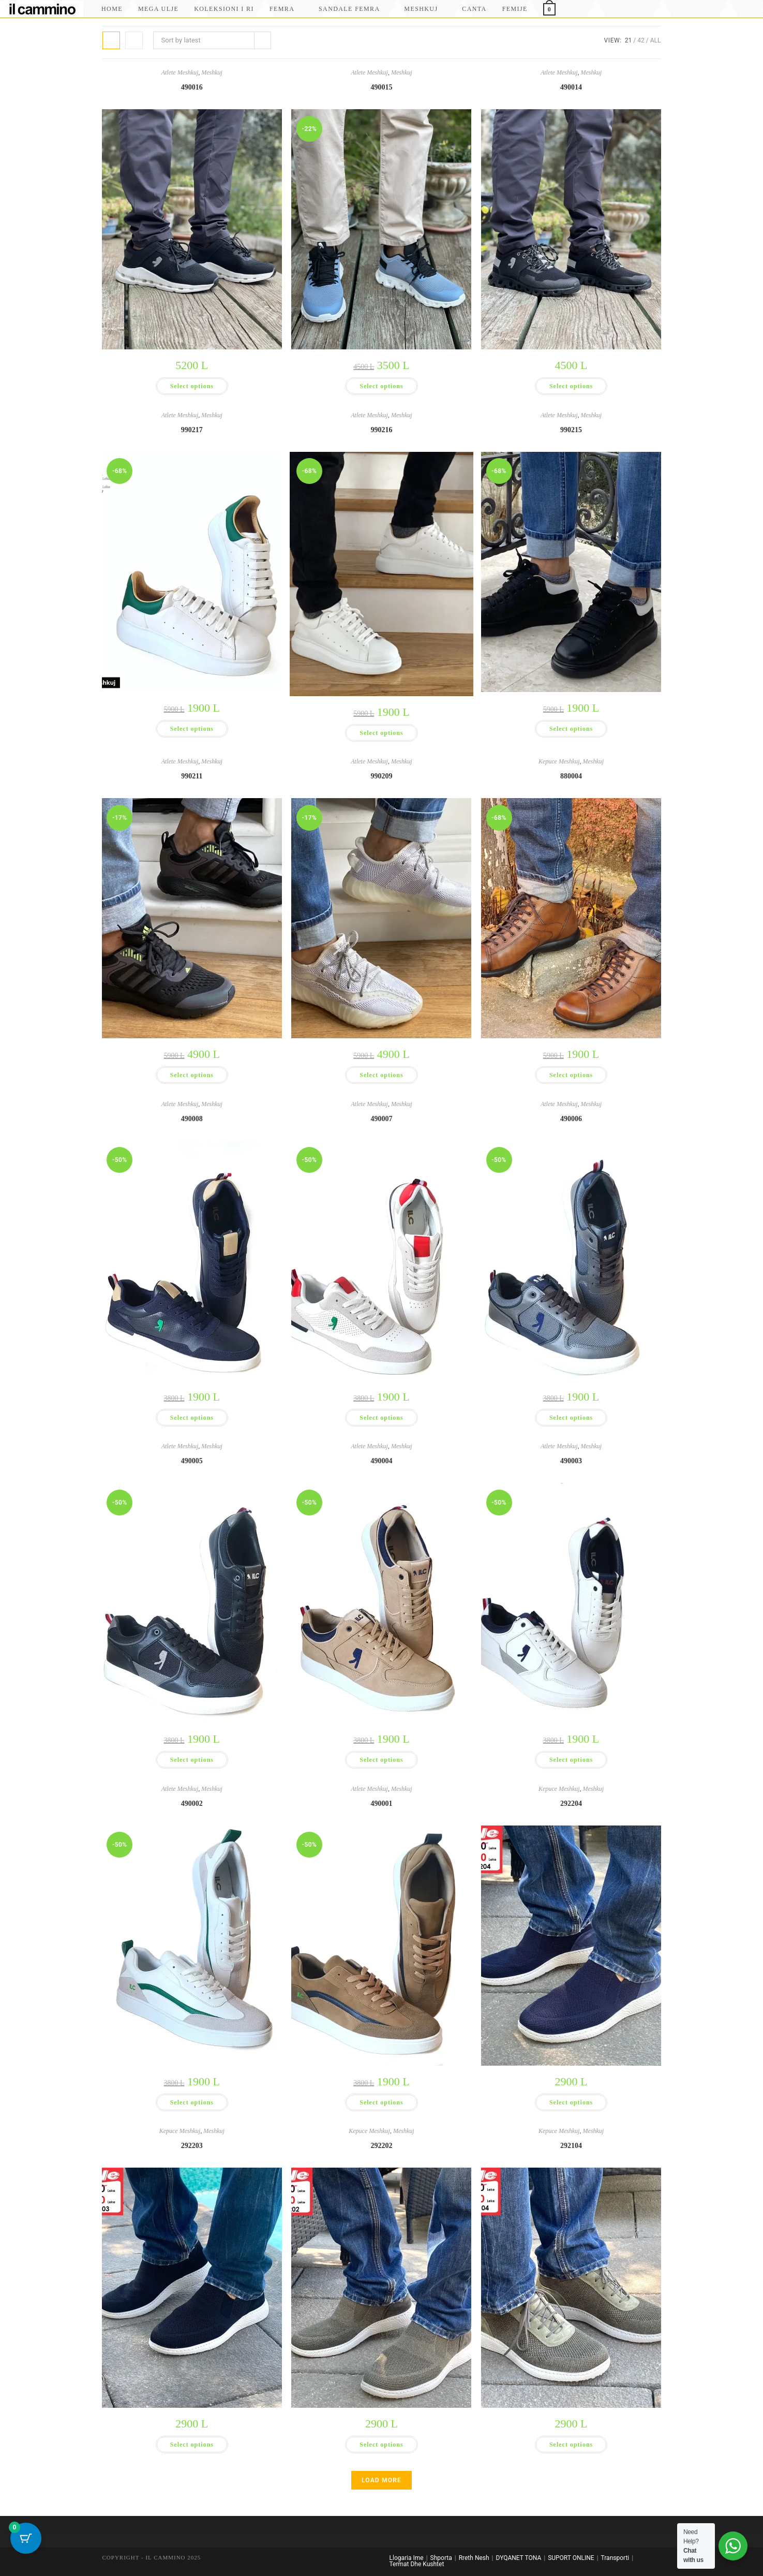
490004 (381, 1460)
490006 (571, 1118)
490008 (192, 1118)
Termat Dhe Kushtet (417, 2564)
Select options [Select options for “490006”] (571, 1417)
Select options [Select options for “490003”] (571, 1759)
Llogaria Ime (407, 2558)
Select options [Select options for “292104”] (571, 2444)
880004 (571, 776)
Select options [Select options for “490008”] (192, 1417)
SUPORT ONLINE (571, 2558)
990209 (381, 776)
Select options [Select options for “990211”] (192, 1075)
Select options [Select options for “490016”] (192, 386)
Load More (381, 2480)
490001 (381, 1803)
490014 (571, 87)
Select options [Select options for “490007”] (381, 1417)
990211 (191, 776)
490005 (191, 1460)
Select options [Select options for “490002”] (192, 2102)
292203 (192, 2145)
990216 (381, 429)
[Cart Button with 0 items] (25, 2550)
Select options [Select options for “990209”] (381, 1075)
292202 (381, 2145)
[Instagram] (743, 8)
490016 (191, 87)
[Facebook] (728, 8)
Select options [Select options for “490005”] (192, 1759)
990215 (571, 429)
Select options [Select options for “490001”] (381, 2102)
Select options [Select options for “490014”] (571, 386)
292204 (571, 1803)
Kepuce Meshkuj (557, 761)
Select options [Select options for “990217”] (192, 728)
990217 (192, 429)
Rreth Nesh (474, 2558)
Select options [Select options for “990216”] (381, 733)
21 (628, 40)
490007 (381, 1118)
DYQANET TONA (519, 2558)
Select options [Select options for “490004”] (381, 1759)
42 (641, 40)
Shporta (441, 2558)
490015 (381, 87)
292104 (571, 2145)
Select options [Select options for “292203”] (192, 2444)
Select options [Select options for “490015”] (381, 386)
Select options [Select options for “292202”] (381, 2444)
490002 (191, 1803)
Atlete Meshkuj (178, 72)
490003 (571, 1460)
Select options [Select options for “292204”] (571, 2102)
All (655, 40)
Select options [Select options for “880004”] (571, 1075)
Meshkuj (215, 72)
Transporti (615, 2558)
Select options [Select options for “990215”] (571, 728)
